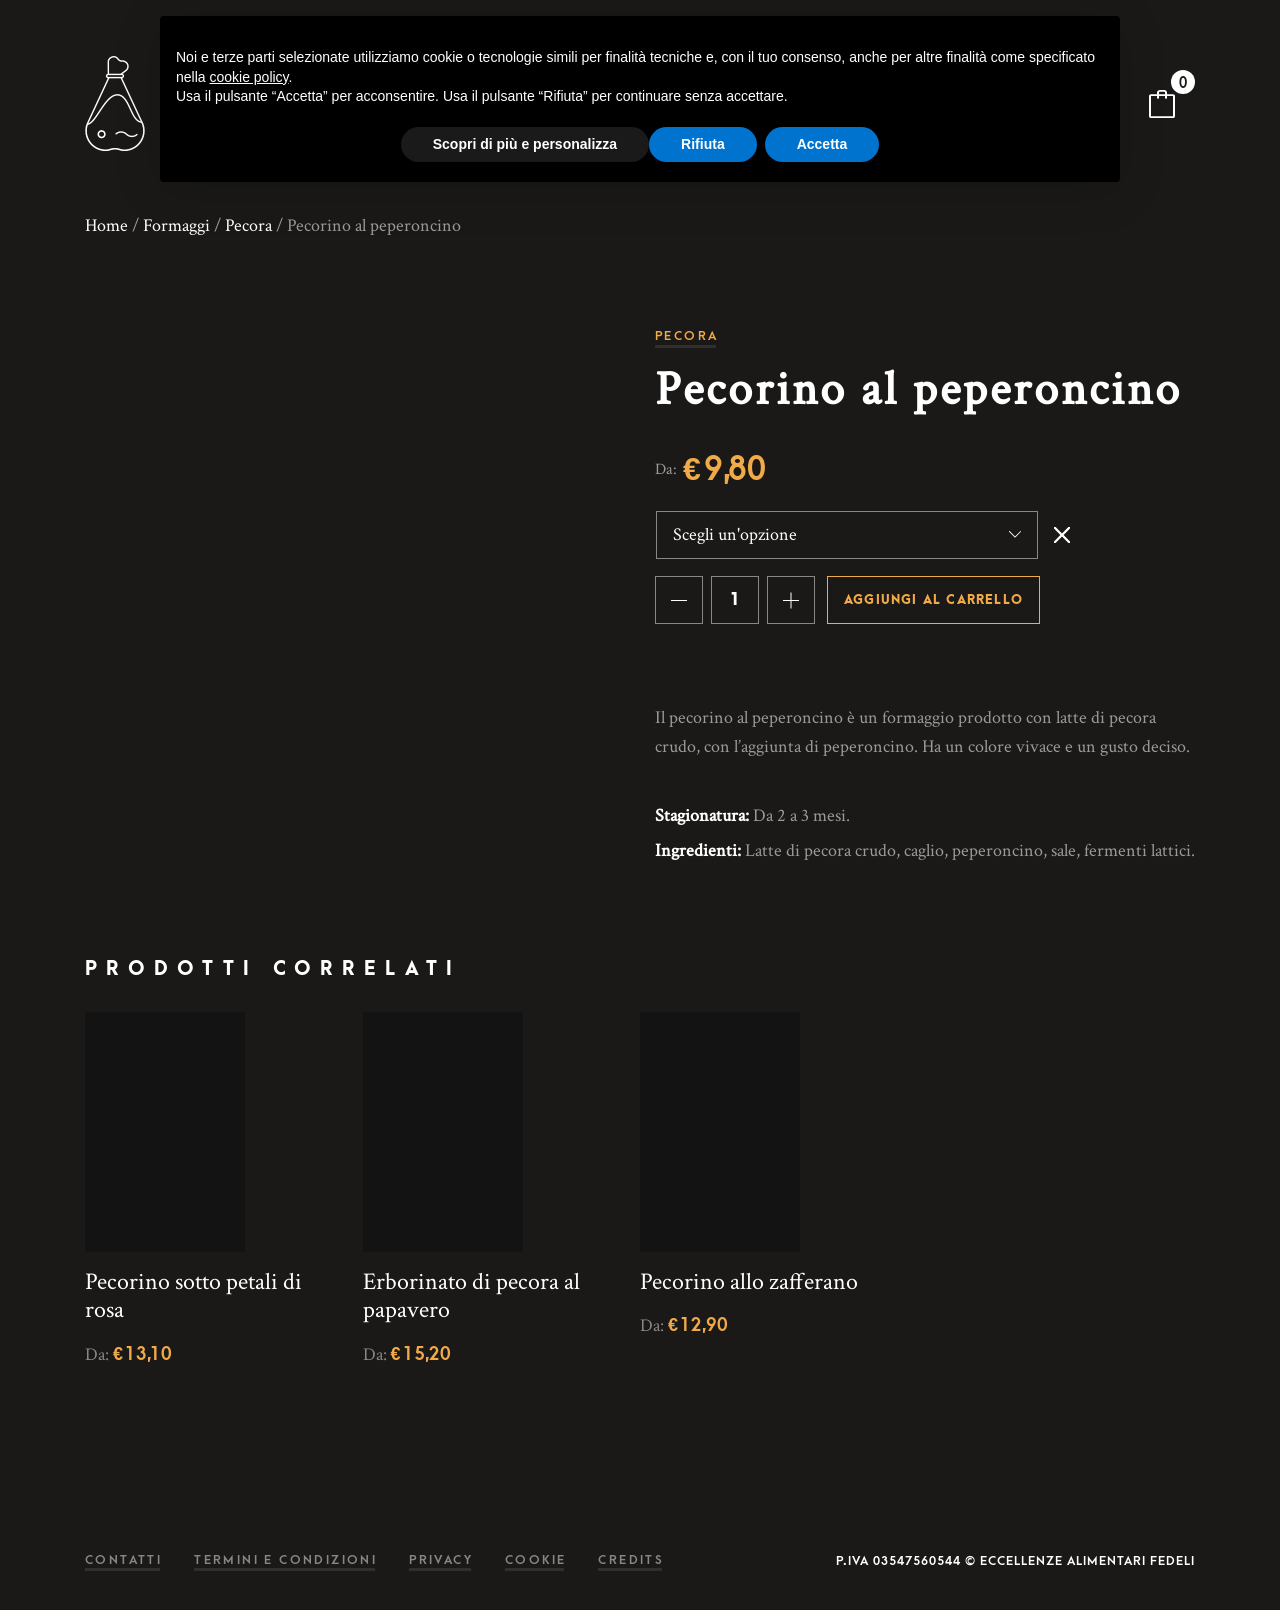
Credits (631, 1560)
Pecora (248, 225)
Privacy (441, 1560)
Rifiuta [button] (703, 144)
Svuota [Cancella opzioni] (1062, 535)
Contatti (123, 1560)
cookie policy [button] (248, 77)
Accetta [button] (822, 144)
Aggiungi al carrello (933, 600)
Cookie (535, 1560)
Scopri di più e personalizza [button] (525, 144)
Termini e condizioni (285, 1560)
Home (106, 225)
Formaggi (176, 225)
